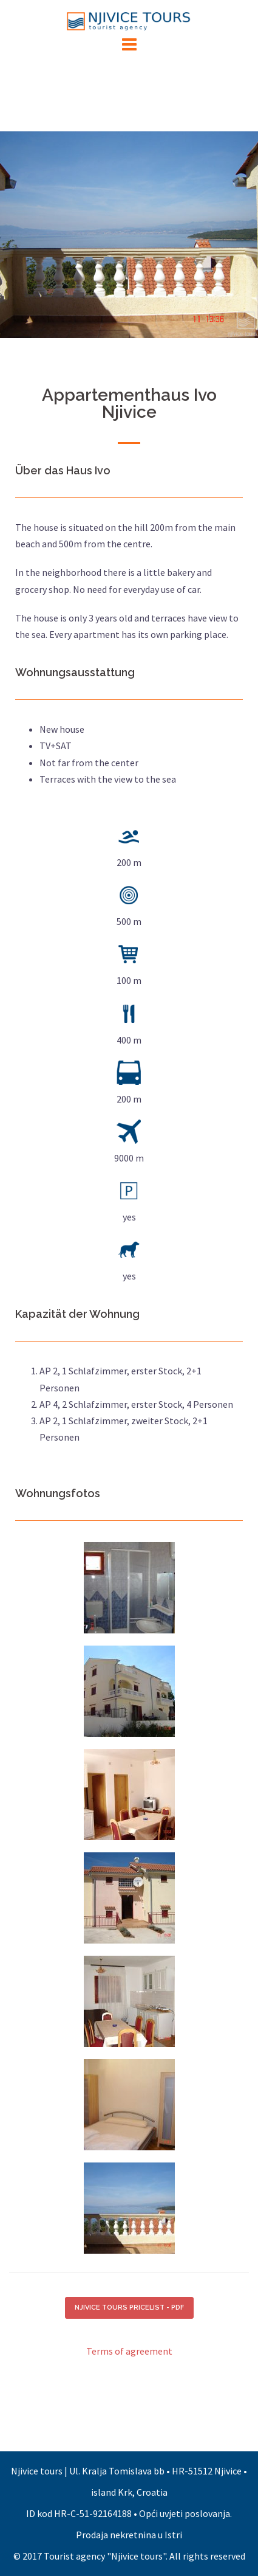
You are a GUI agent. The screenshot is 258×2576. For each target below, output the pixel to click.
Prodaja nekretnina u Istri (129, 2535)
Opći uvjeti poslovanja (184, 2513)
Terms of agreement (129, 2351)
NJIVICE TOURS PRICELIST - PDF (129, 2307)
